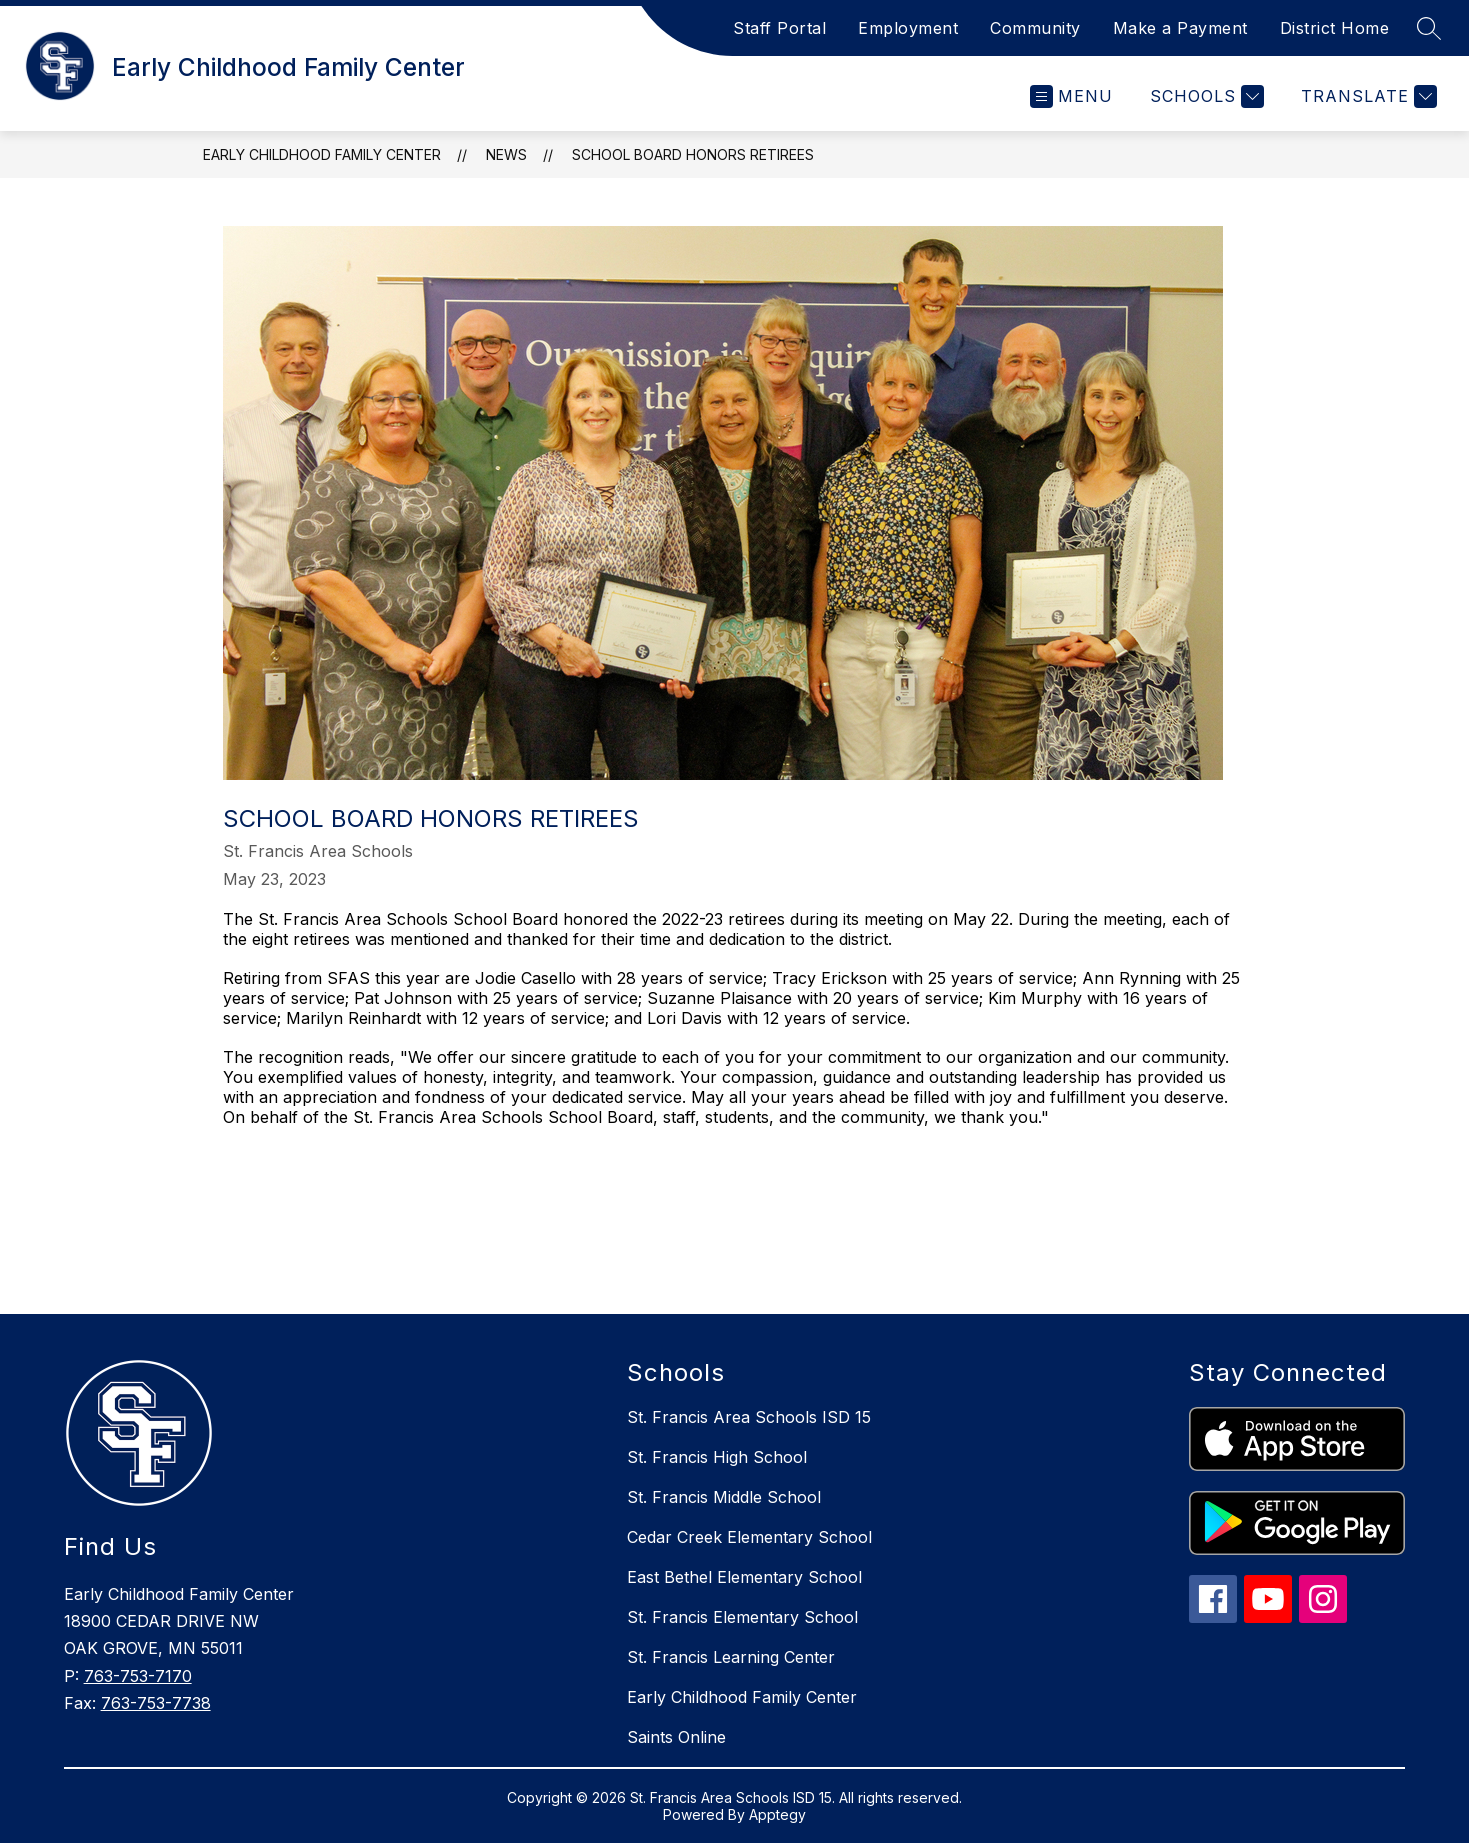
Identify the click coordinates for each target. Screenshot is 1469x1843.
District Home (1335, 28)
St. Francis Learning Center (731, 1657)
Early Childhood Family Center (322, 154)
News (506, 154)
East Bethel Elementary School (744, 1577)
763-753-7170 (138, 1676)
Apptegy (777, 1814)
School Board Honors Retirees (693, 154)
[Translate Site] (1366, 96)
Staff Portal (779, 28)
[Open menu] (1071, 96)
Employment (908, 28)
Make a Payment (1180, 28)
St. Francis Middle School (724, 1497)
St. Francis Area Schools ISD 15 (749, 1417)
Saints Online (676, 1737)
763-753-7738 (156, 1703)
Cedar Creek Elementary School (749, 1537)
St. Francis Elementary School (742, 1617)
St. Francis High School (717, 1457)
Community (1035, 28)
